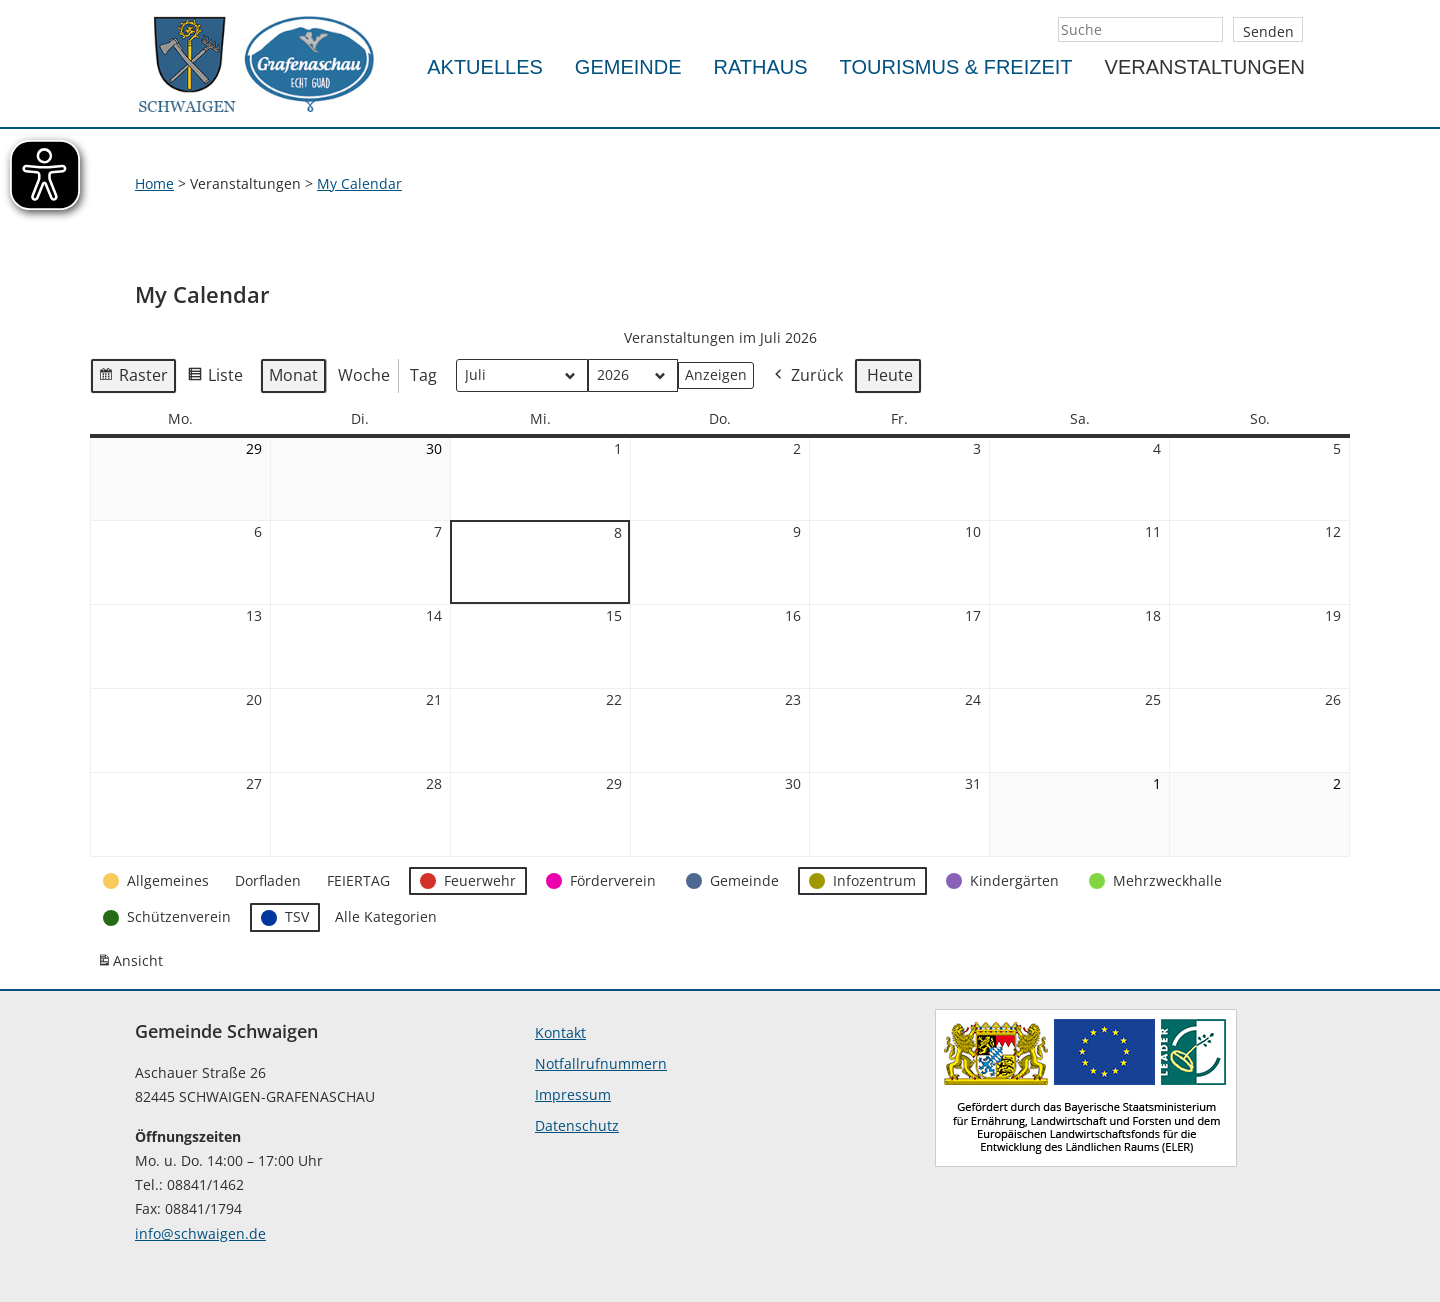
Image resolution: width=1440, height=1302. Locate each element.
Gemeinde (628, 67)
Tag (423, 375)
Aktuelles (485, 67)
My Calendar (359, 183)
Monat (293, 375)
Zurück (807, 376)
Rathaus (761, 67)
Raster (133, 379)
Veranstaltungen (1205, 67)
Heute (890, 375)
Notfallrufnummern (601, 1063)
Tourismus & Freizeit (956, 67)
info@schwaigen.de (200, 1233)
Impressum (573, 1094)
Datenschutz (577, 1125)
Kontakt (560, 1032)
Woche (364, 375)
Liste (215, 379)
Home (154, 183)
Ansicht (133, 965)
